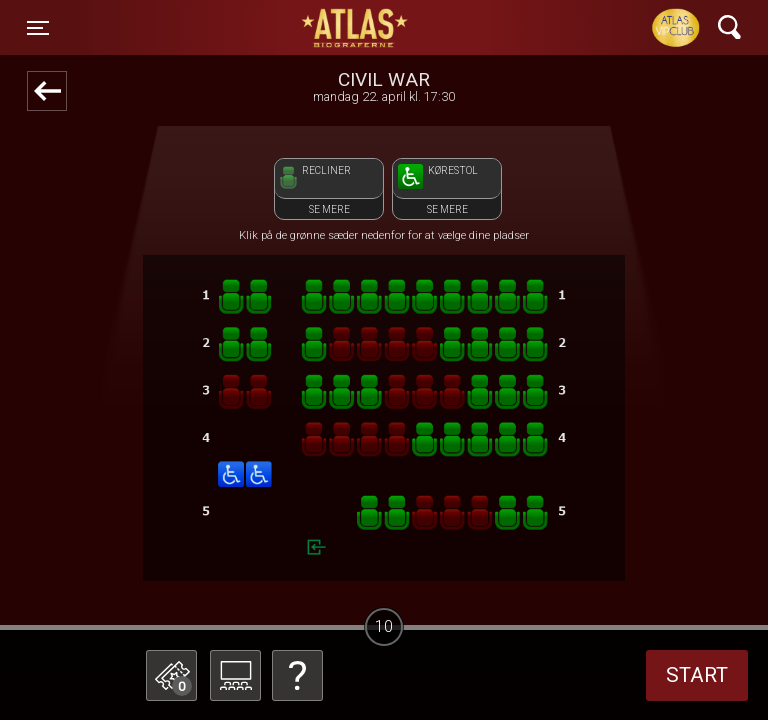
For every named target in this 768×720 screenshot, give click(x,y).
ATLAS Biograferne (356, 28)
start (697, 675)
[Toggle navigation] (38, 28)
